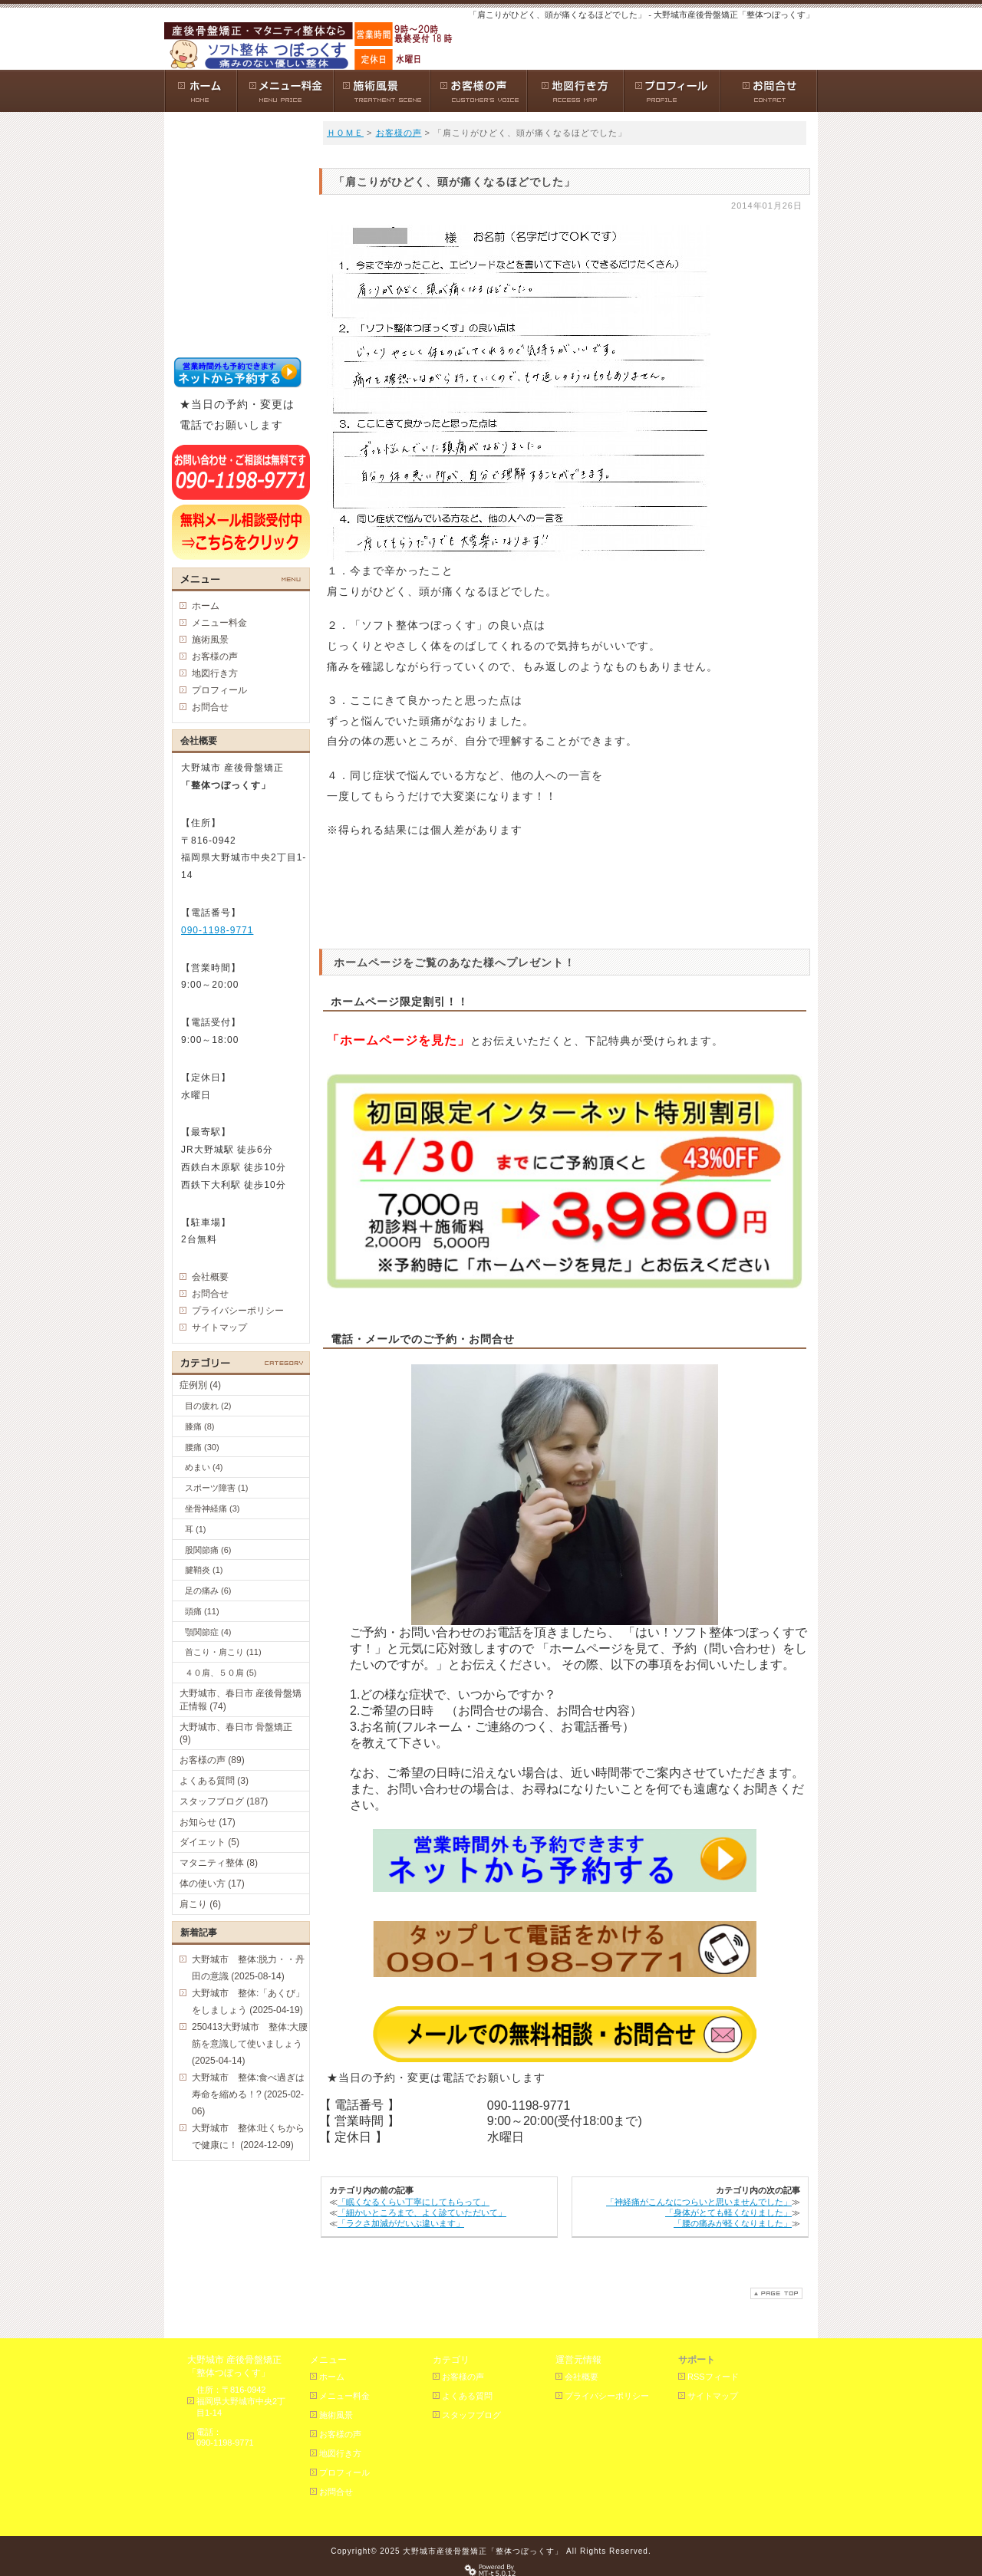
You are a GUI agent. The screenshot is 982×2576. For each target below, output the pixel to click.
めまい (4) (204, 1467)
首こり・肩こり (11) (223, 1651)
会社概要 (210, 1277)
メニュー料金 (219, 622)
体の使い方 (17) (212, 1883)
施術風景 (210, 639)
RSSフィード (713, 2376)
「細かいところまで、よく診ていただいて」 (422, 2212)
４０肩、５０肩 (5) (221, 1672)
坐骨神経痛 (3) (212, 1508)
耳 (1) (195, 1529)
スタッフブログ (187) (224, 1801)
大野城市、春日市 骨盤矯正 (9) (236, 1733)
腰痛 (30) (202, 1447)
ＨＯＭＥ (345, 132)
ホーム (205, 605)
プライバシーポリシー (238, 1310)
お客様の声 (399, 132)
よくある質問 (467, 2395)
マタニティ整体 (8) (219, 1862)
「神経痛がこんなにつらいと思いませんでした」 (699, 2201)
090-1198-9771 (217, 930)
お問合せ (210, 707)
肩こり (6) (200, 1904)
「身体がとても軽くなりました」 (728, 2212)
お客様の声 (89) (212, 1760)
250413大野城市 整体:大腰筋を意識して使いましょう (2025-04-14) (250, 2044)
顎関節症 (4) (208, 1632)
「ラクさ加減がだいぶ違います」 (401, 2223)
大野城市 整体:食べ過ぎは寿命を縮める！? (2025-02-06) (248, 2094)
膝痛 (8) (200, 1426)
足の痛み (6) (208, 1590)
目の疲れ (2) (208, 1405)
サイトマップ (219, 1327)
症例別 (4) (200, 1385)
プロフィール (219, 690)
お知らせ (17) (208, 1822)
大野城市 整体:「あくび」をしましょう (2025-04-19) (248, 2001)
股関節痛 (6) (208, 1549)
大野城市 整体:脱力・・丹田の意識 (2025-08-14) (248, 1968)
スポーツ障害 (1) (217, 1487)
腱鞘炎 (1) (204, 1569)
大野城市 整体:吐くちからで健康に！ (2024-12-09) (248, 2136)
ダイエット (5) (209, 1842)
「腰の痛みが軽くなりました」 (733, 2223)
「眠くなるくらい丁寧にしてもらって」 (413, 2201)
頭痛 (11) (202, 1611)
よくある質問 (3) (214, 1780)
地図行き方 (215, 673)
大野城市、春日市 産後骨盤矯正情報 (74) (241, 1700)
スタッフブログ (471, 2415)
